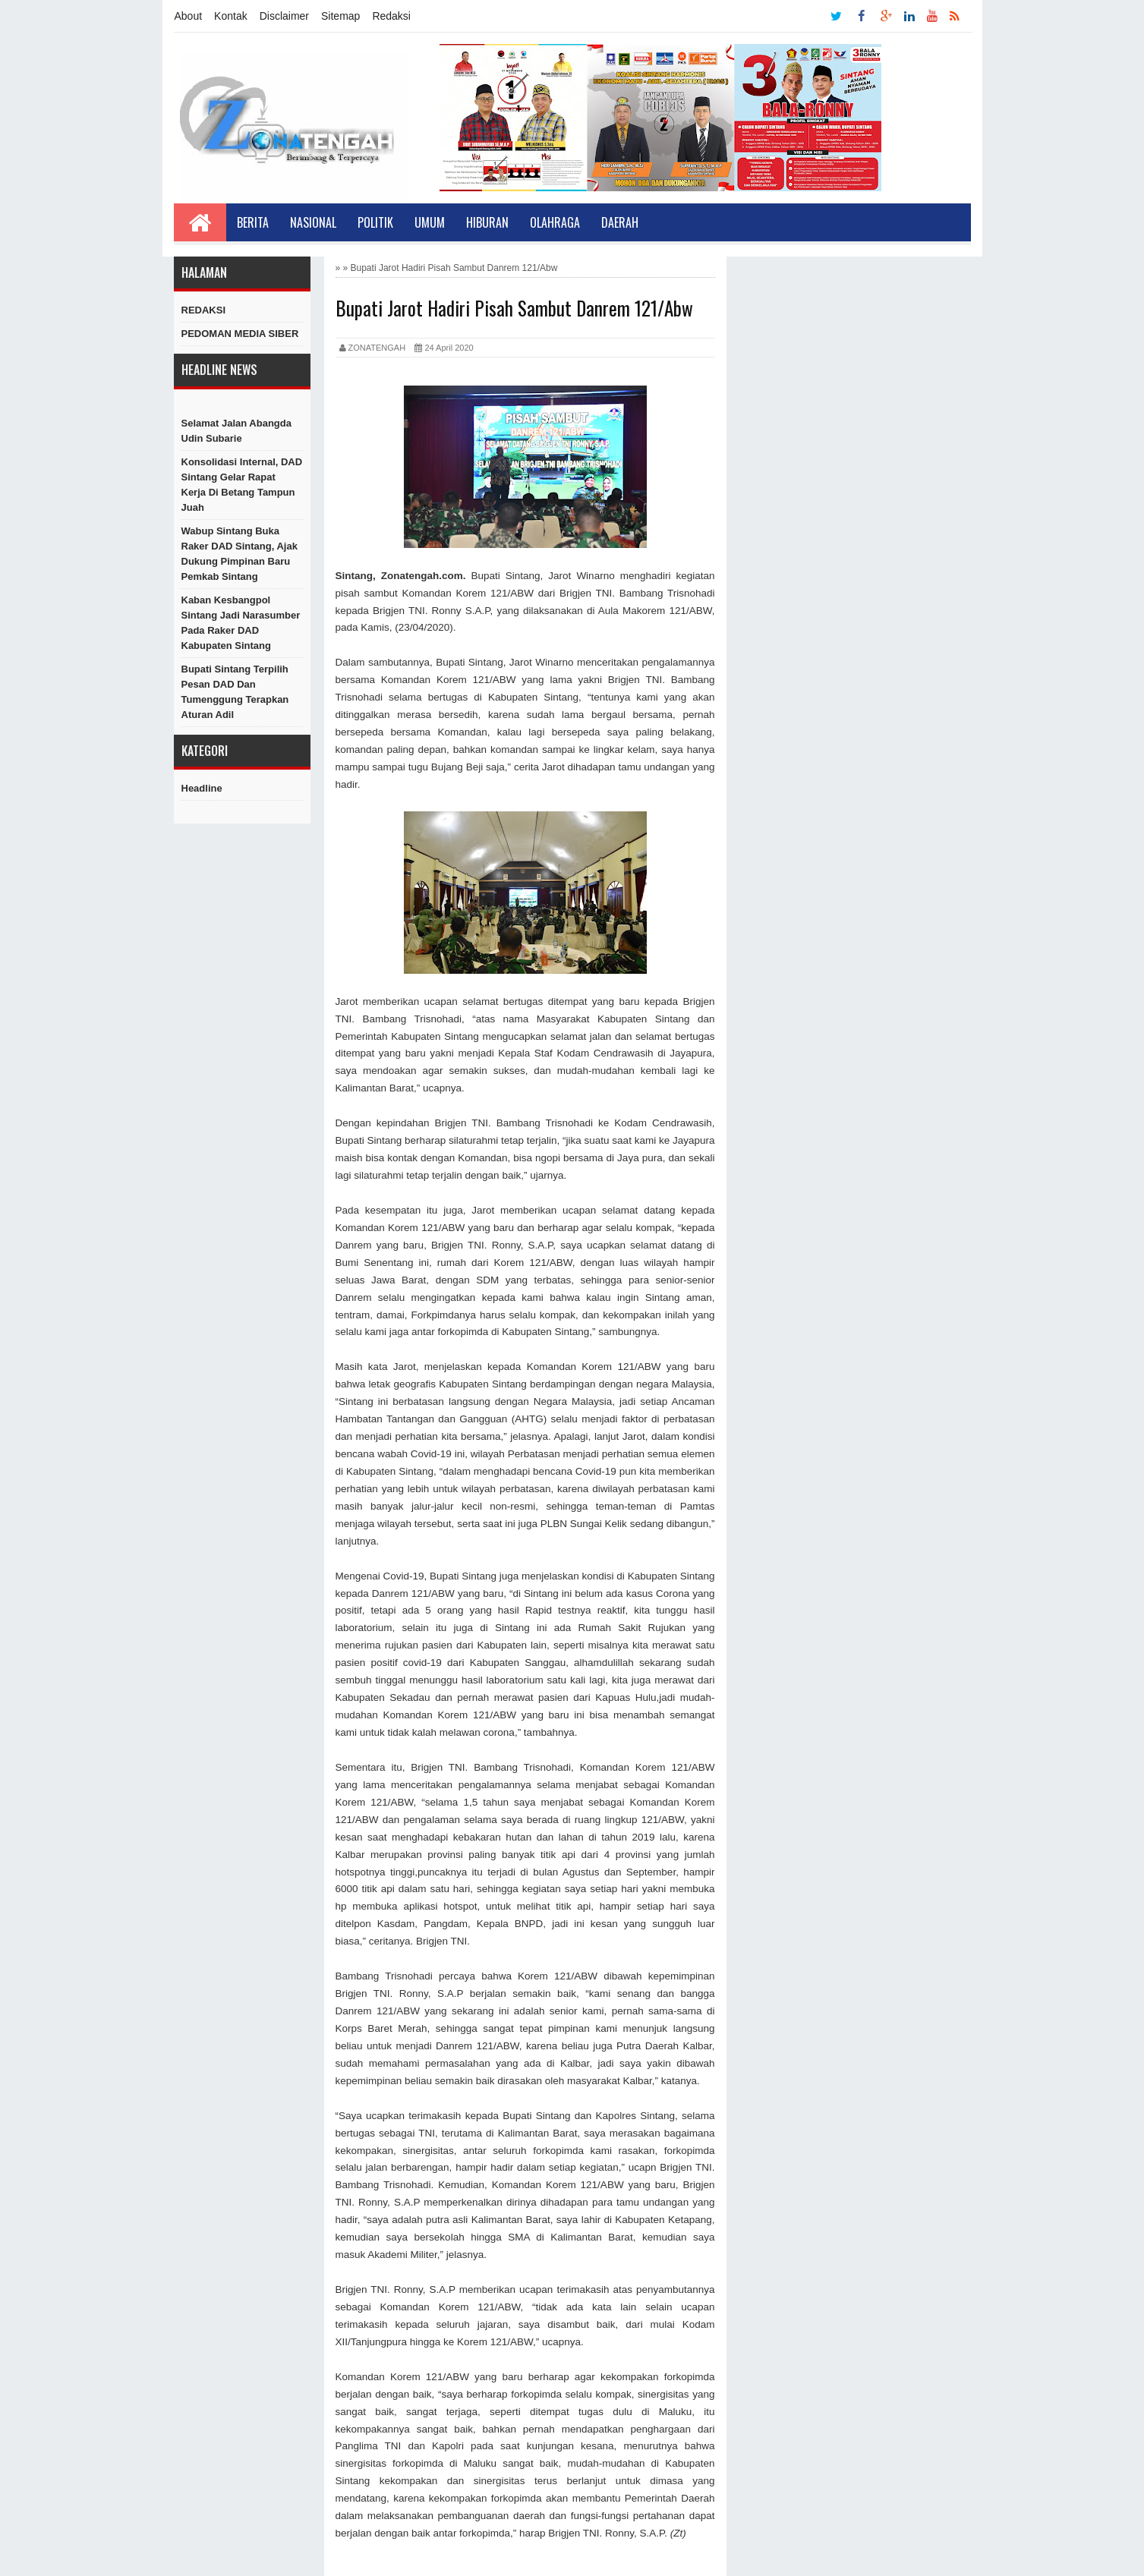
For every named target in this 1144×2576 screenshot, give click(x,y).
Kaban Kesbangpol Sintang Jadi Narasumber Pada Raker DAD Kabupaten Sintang (241, 622)
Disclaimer (284, 16)
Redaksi (391, 16)
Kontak (230, 16)
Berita (253, 222)
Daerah (619, 222)
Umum (429, 222)
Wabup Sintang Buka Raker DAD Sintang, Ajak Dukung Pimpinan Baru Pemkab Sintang (239, 553)
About (189, 16)
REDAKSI (203, 310)
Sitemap (340, 16)
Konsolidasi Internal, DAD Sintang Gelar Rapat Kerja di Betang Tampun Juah (242, 484)
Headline (201, 788)
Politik (375, 222)
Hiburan (487, 222)
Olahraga (555, 222)
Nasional (313, 222)
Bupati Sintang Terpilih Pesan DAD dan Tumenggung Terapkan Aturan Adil (235, 691)
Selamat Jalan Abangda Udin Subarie (236, 430)
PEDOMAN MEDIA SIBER (240, 333)
